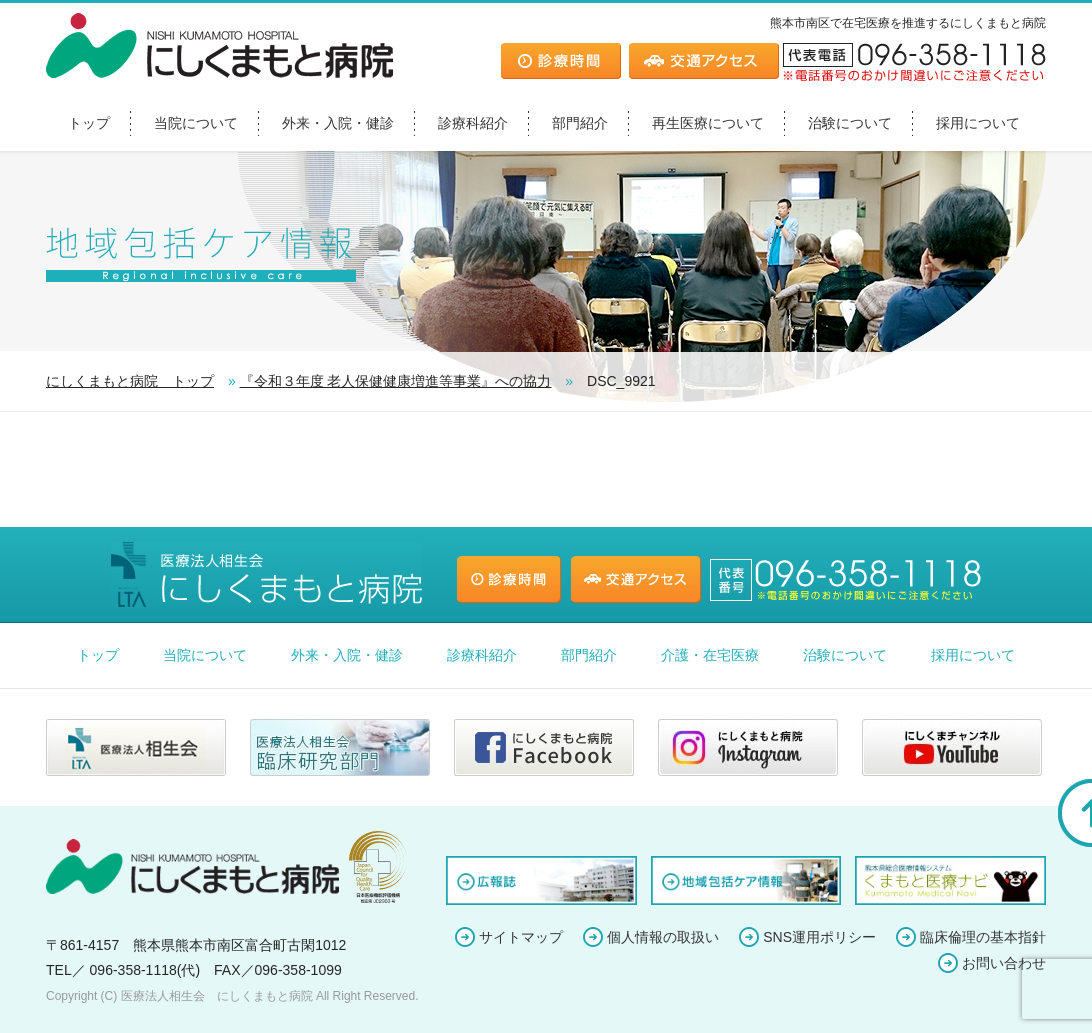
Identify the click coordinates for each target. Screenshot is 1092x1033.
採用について (978, 123)
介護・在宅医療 (710, 655)
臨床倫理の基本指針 (983, 937)
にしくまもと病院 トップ (130, 381)
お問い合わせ (1004, 963)
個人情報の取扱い (663, 937)
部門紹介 (580, 123)
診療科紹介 (473, 123)
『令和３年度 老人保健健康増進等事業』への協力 (396, 381)
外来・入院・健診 (338, 123)
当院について (196, 123)
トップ (89, 123)
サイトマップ (521, 937)
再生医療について (708, 123)
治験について (850, 123)
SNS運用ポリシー (819, 937)
